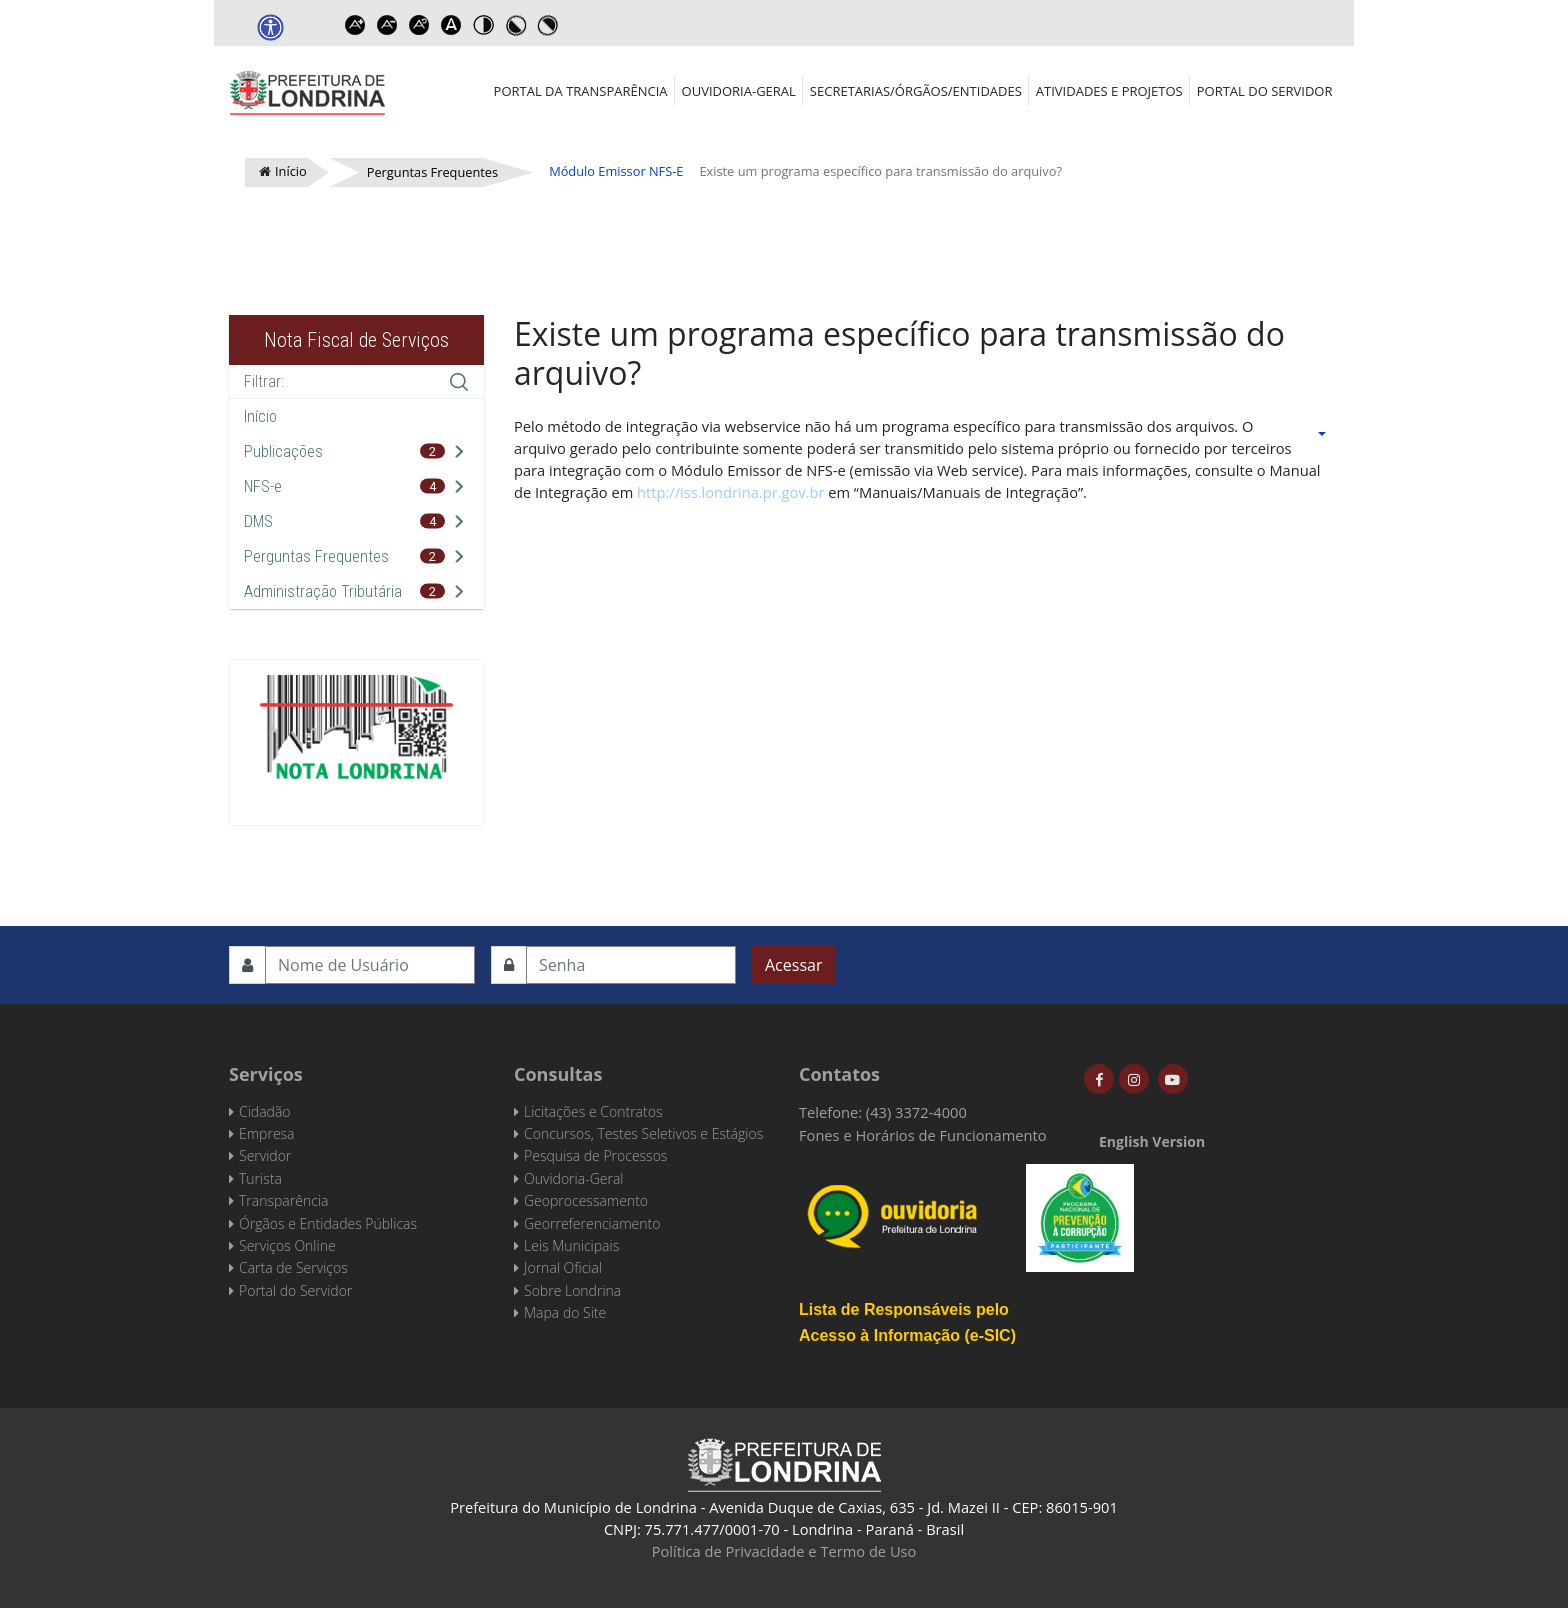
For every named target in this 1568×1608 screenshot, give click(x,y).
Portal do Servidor (1265, 91)
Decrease (387, 25)
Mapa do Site (565, 1312)
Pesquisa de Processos (595, 1155)
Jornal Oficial (563, 1267)
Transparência (283, 1200)
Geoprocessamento (586, 1200)
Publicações (283, 451)
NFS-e (263, 486)
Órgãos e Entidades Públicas (328, 1223)
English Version (1152, 1141)
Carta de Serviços (293, 1267)
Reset (419, 25)
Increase (355, 25)
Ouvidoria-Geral (739, 91)
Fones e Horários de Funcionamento (923, 1135)
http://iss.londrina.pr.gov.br (730, 492)
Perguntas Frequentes (316, 556)
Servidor (265, 1155)
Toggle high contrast (483, 25)
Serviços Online (287, 1245)
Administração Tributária (323, 591)
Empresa (267, 1133)
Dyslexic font (451, 25)
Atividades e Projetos (1109, 91)
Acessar (793, 965)
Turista (260, 1178)
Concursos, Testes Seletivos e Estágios (643, 1133)
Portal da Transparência (581, 91)
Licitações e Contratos (593, 1111)
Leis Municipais (571, 1245)
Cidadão (265, 1111)
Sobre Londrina (572, 1290)
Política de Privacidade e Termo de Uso (784, 1551)
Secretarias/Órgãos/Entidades (916, 91)
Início (260, 416)
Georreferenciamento (592, 1223)
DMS (258, 521)
